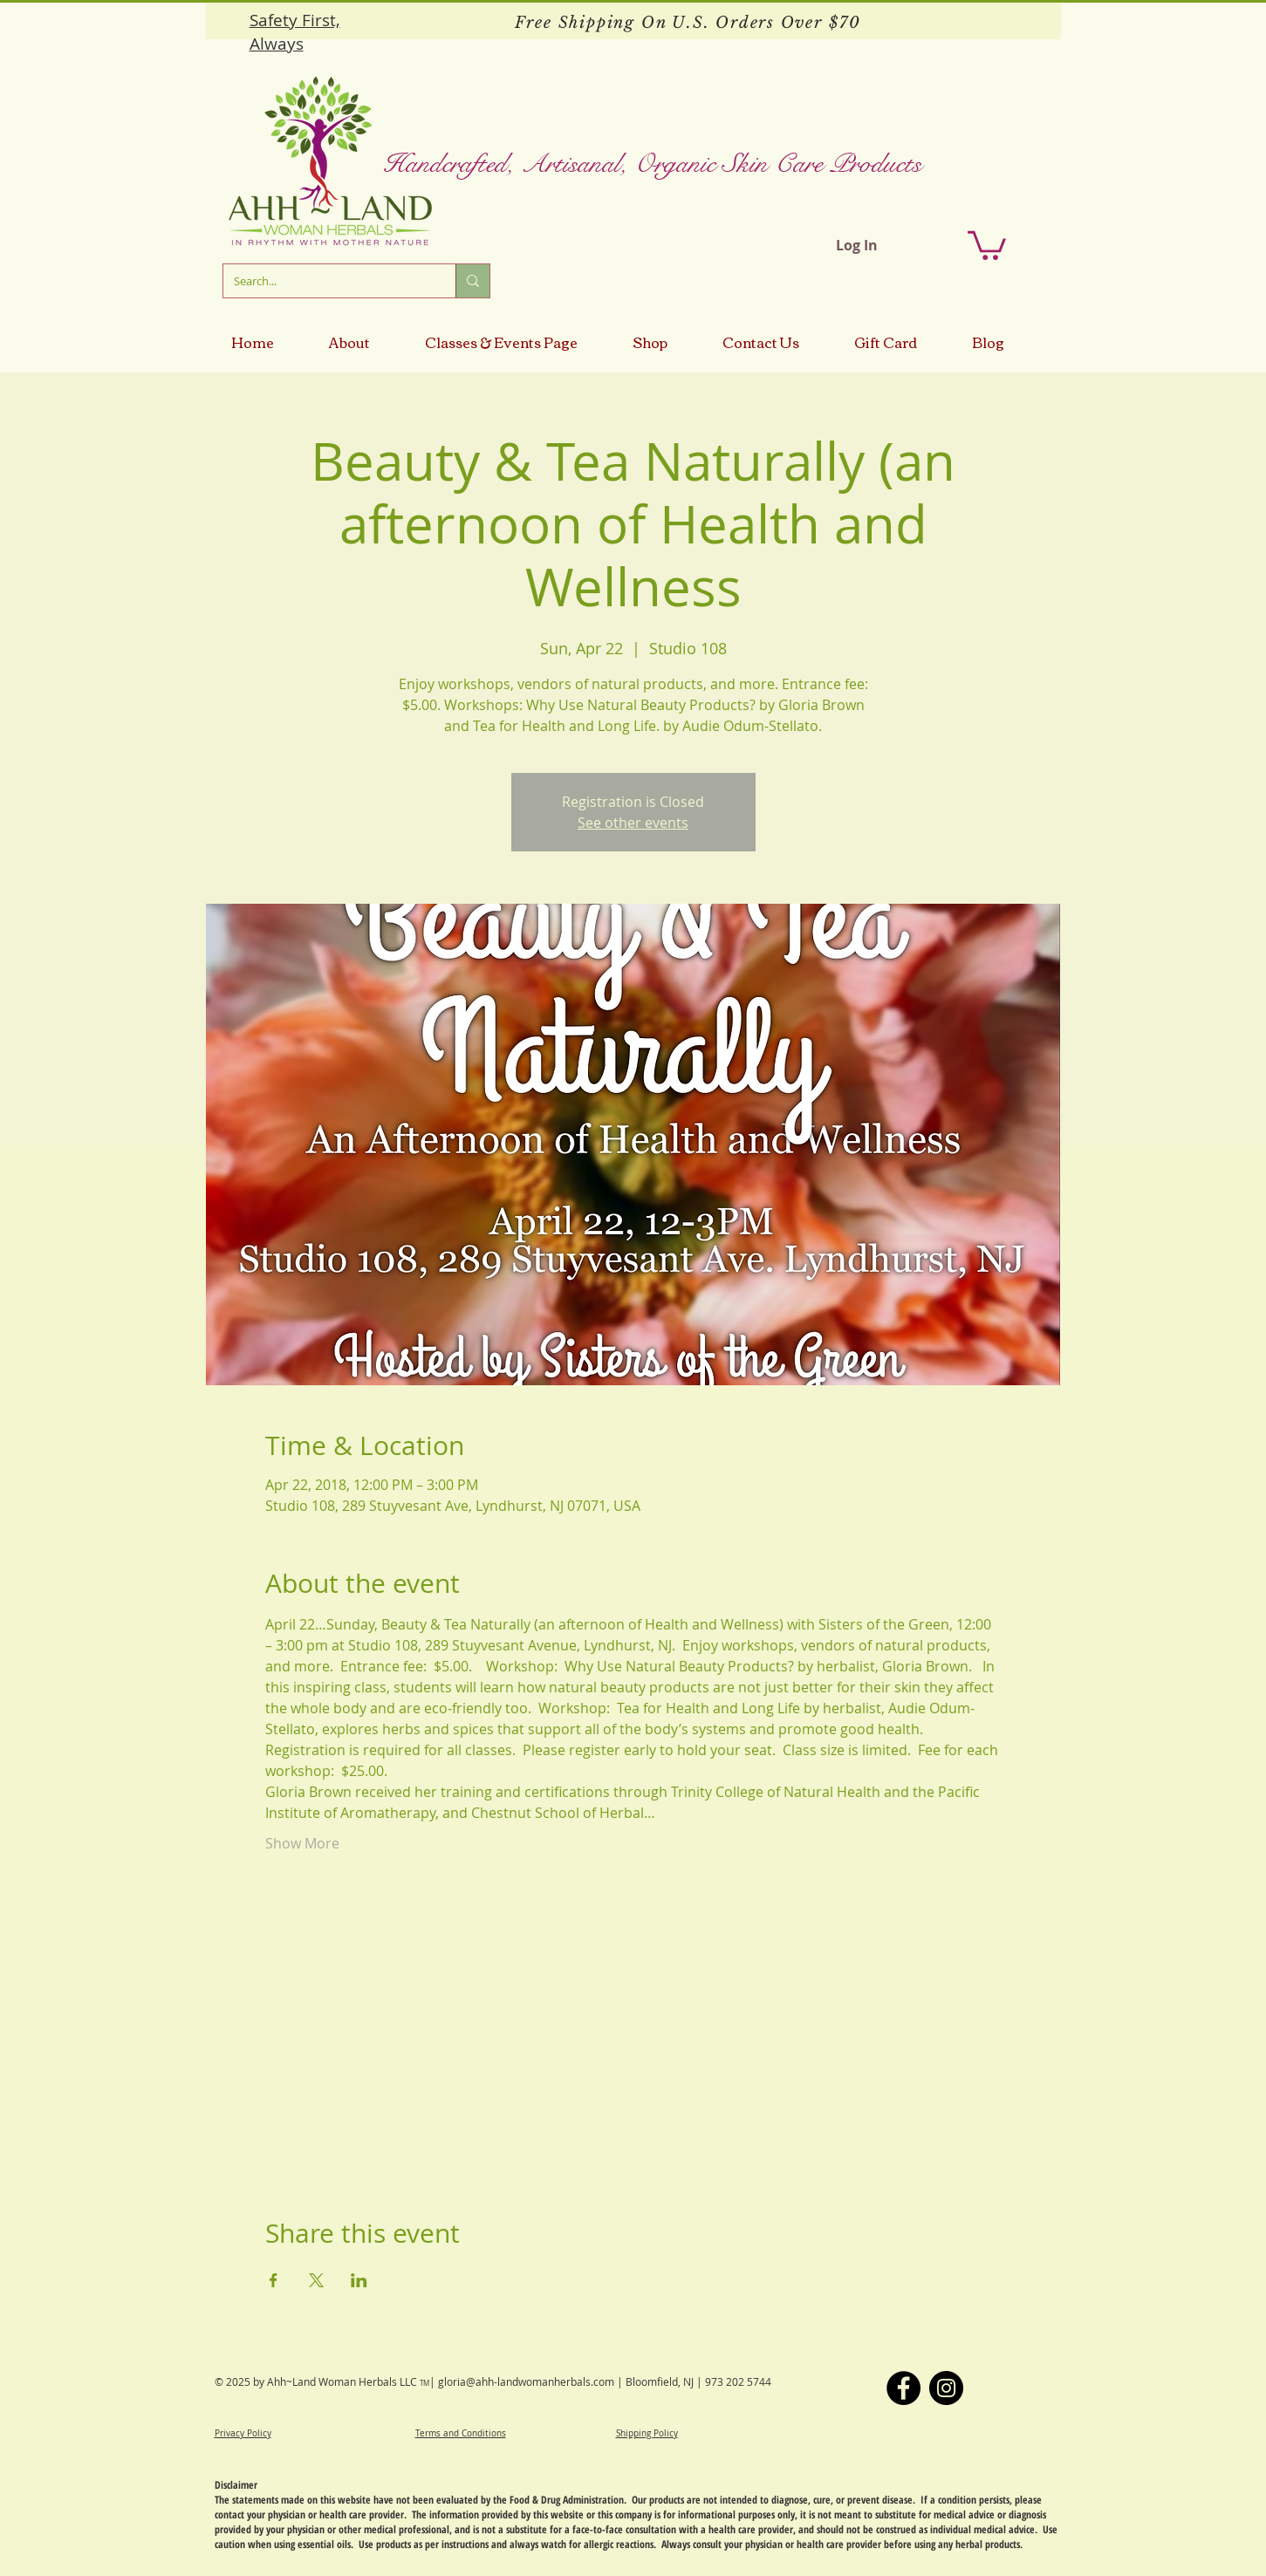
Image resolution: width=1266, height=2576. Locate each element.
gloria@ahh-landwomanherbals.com (526, 2381)
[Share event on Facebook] (273, 2280)
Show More (302, 1843)
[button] (987, 244)
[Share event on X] (316, 2280)
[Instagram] (946, 2388)
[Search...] (326, 280)
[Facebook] (903, 2388)
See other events (633, 822)
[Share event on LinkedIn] (359, 2280)
